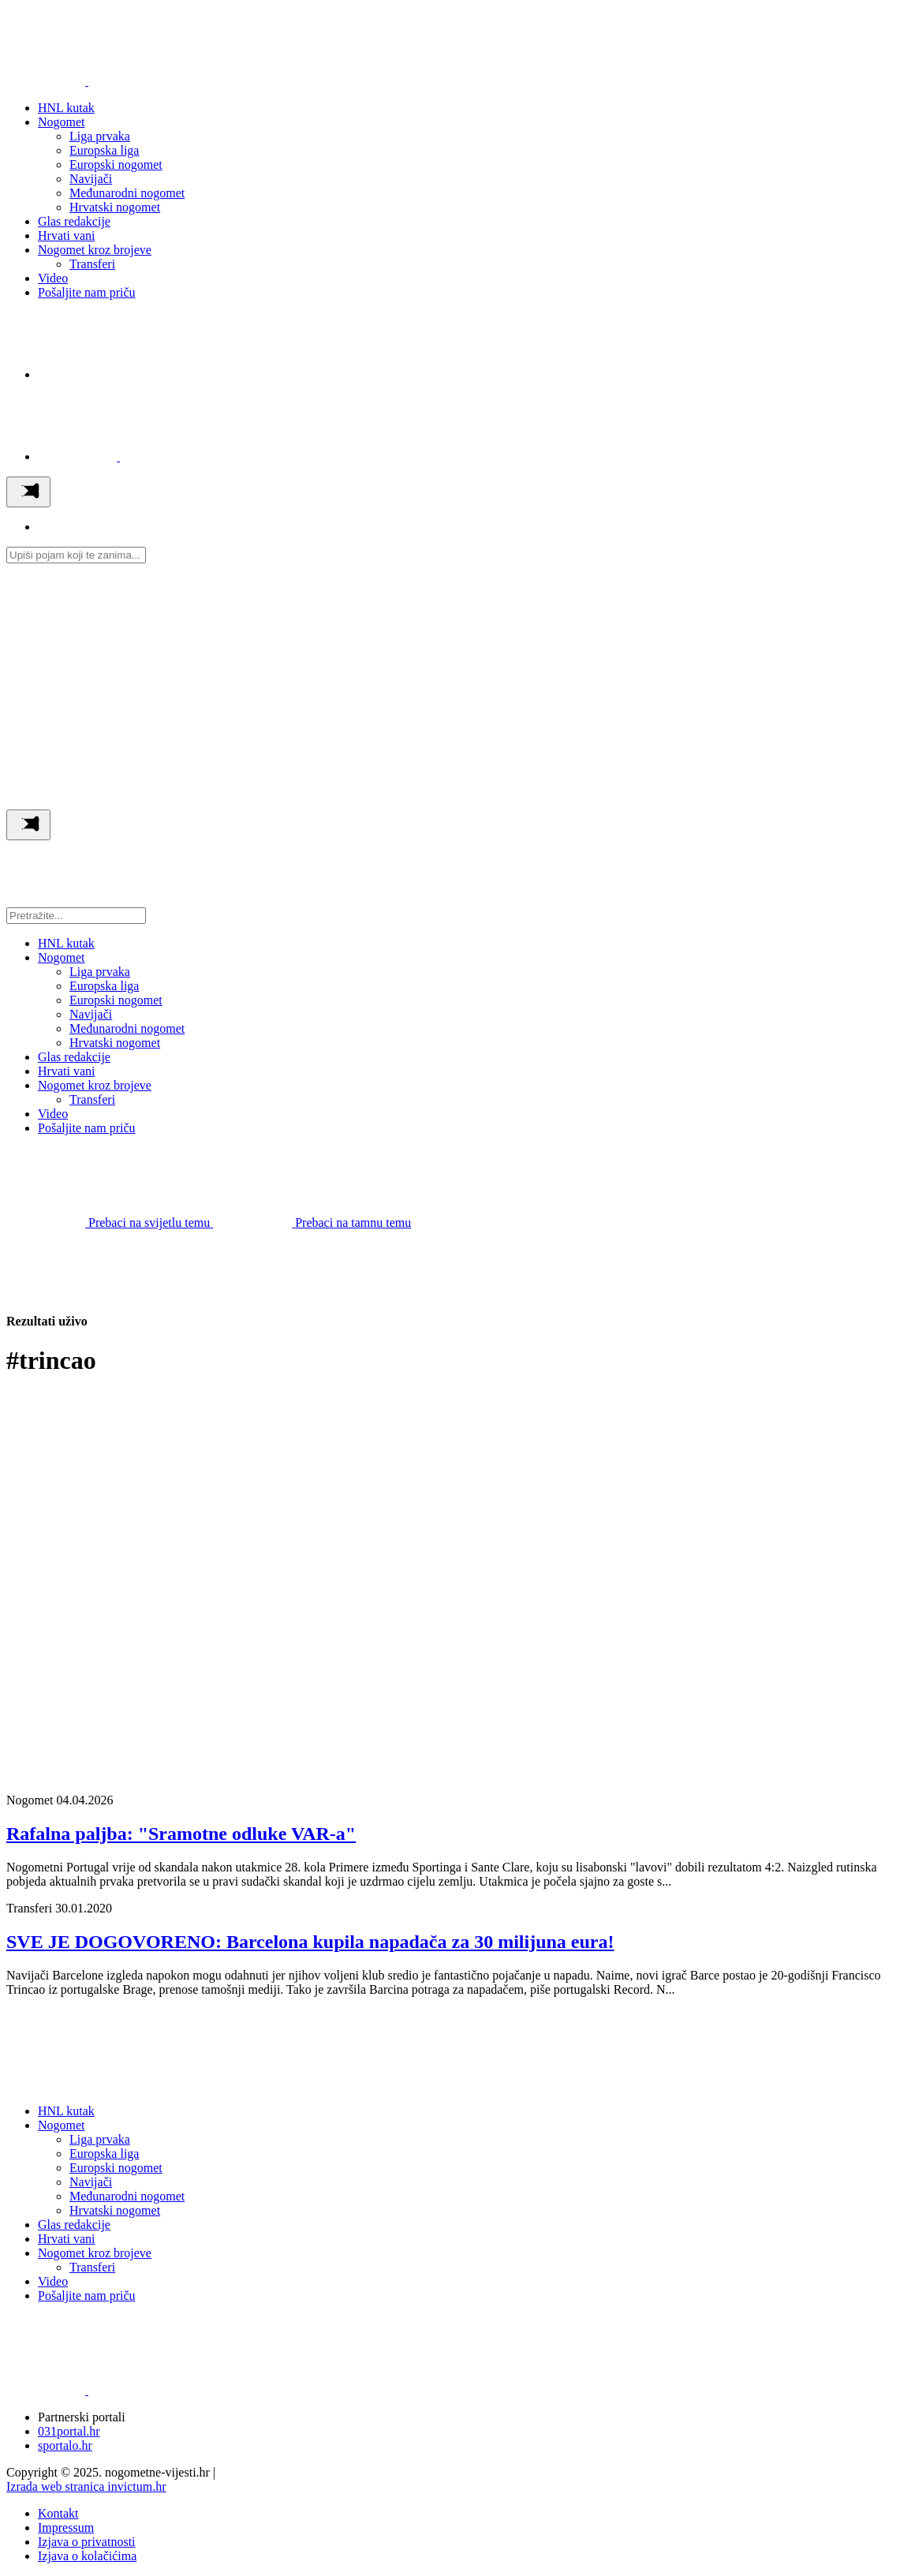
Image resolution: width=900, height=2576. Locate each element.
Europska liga (104, 150)
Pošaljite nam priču (87, 292)
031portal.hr (69, 2431)
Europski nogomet (115, 164)
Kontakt (58, 2513)
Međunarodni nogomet (127, 193)
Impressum (66, 2527)
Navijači (90, 178)
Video (53, 278)
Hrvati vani (66, 235)
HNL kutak (66, 107)
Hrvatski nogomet (114, 207)
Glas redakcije (74, 221)
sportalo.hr (65, 2445)
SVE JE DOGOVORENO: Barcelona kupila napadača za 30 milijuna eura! (310, 1941)
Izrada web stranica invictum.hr (86, 2486)
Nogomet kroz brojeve (94, 249)
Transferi (92, 264)
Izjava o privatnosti (87, 2541)
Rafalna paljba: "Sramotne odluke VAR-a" (181, 1833)
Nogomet (61, 122)
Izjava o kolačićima (87, 2556)
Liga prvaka (99, 136)
